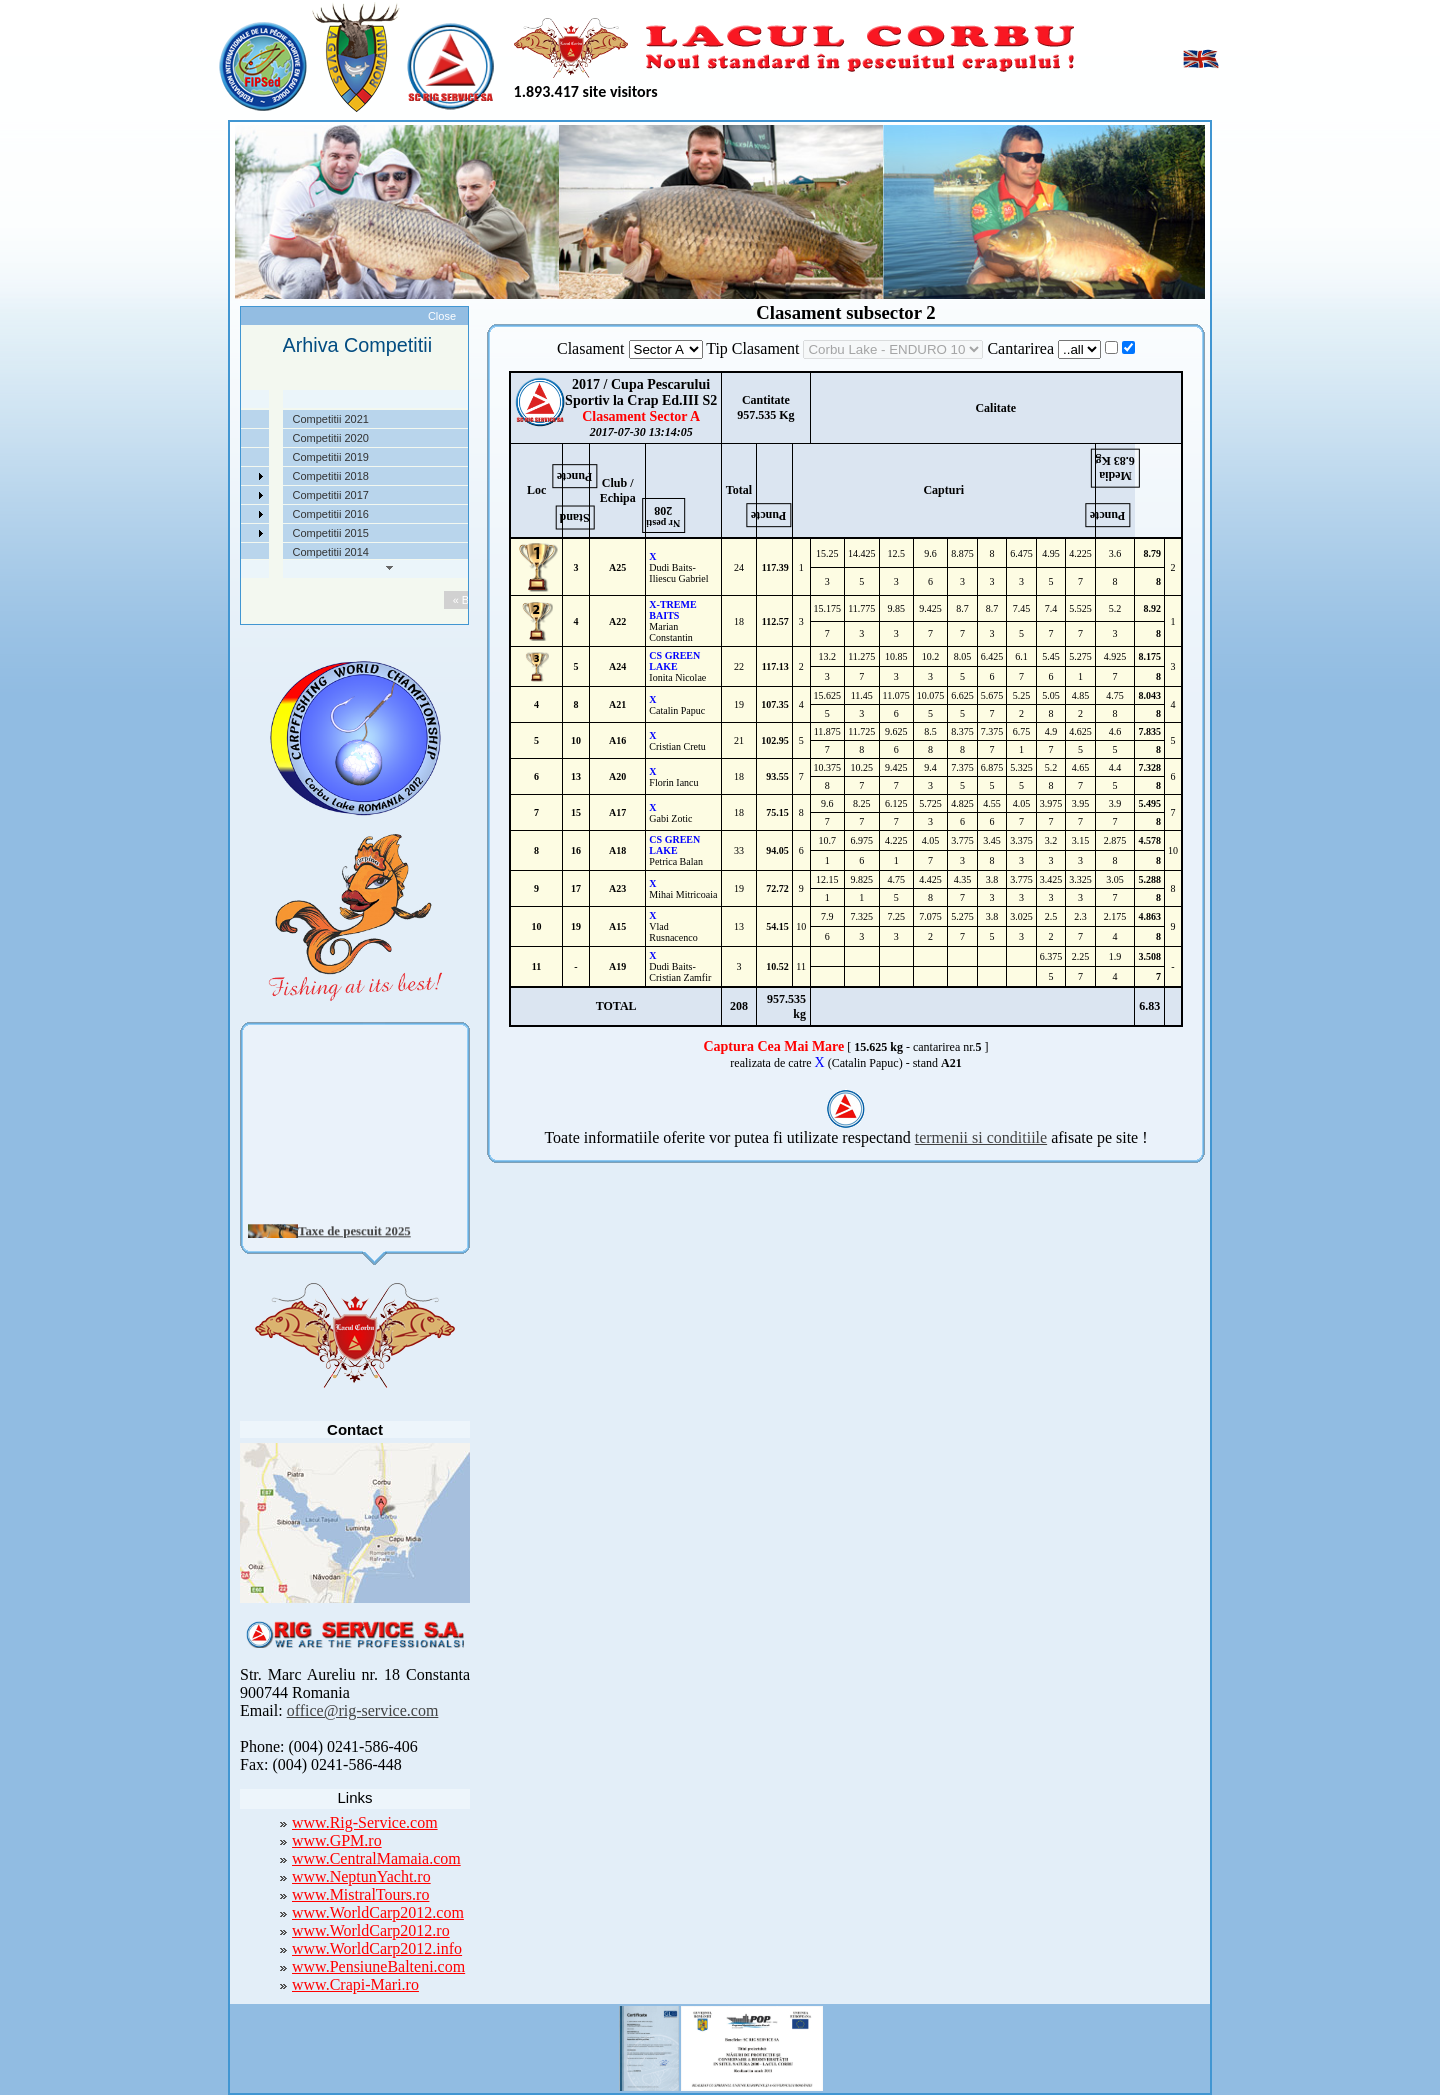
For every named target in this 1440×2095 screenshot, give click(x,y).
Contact (195, 552)
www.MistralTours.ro (360, 1894)
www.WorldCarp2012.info (377, 1948)
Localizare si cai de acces (238, 438)
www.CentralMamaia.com (376, 1858)
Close (442, 316)
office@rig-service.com (363, 1710)
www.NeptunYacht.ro (361, 1876)
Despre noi (202, 419)
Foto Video (202, 533)
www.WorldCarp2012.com (378, 1912)
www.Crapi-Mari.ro (355, 1984)
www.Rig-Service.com (365, 1822)
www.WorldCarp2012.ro (371, 1930)
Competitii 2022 (214, 476)
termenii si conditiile (981, 1137)
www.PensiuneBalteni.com (378, 1966)
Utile (187, 514)
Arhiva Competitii (217, 495)
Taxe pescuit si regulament (241, 457)
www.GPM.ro (337, 1840)
